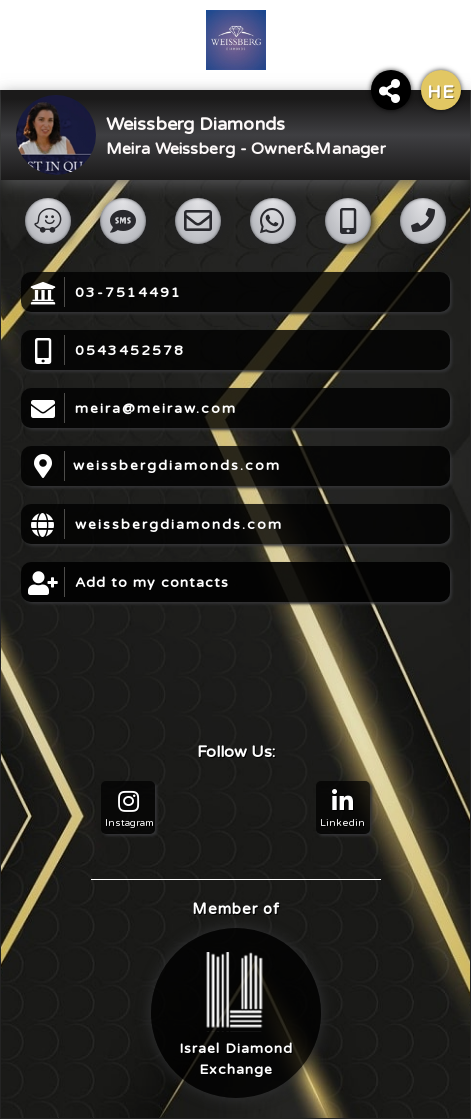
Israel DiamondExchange (236, 1015)
